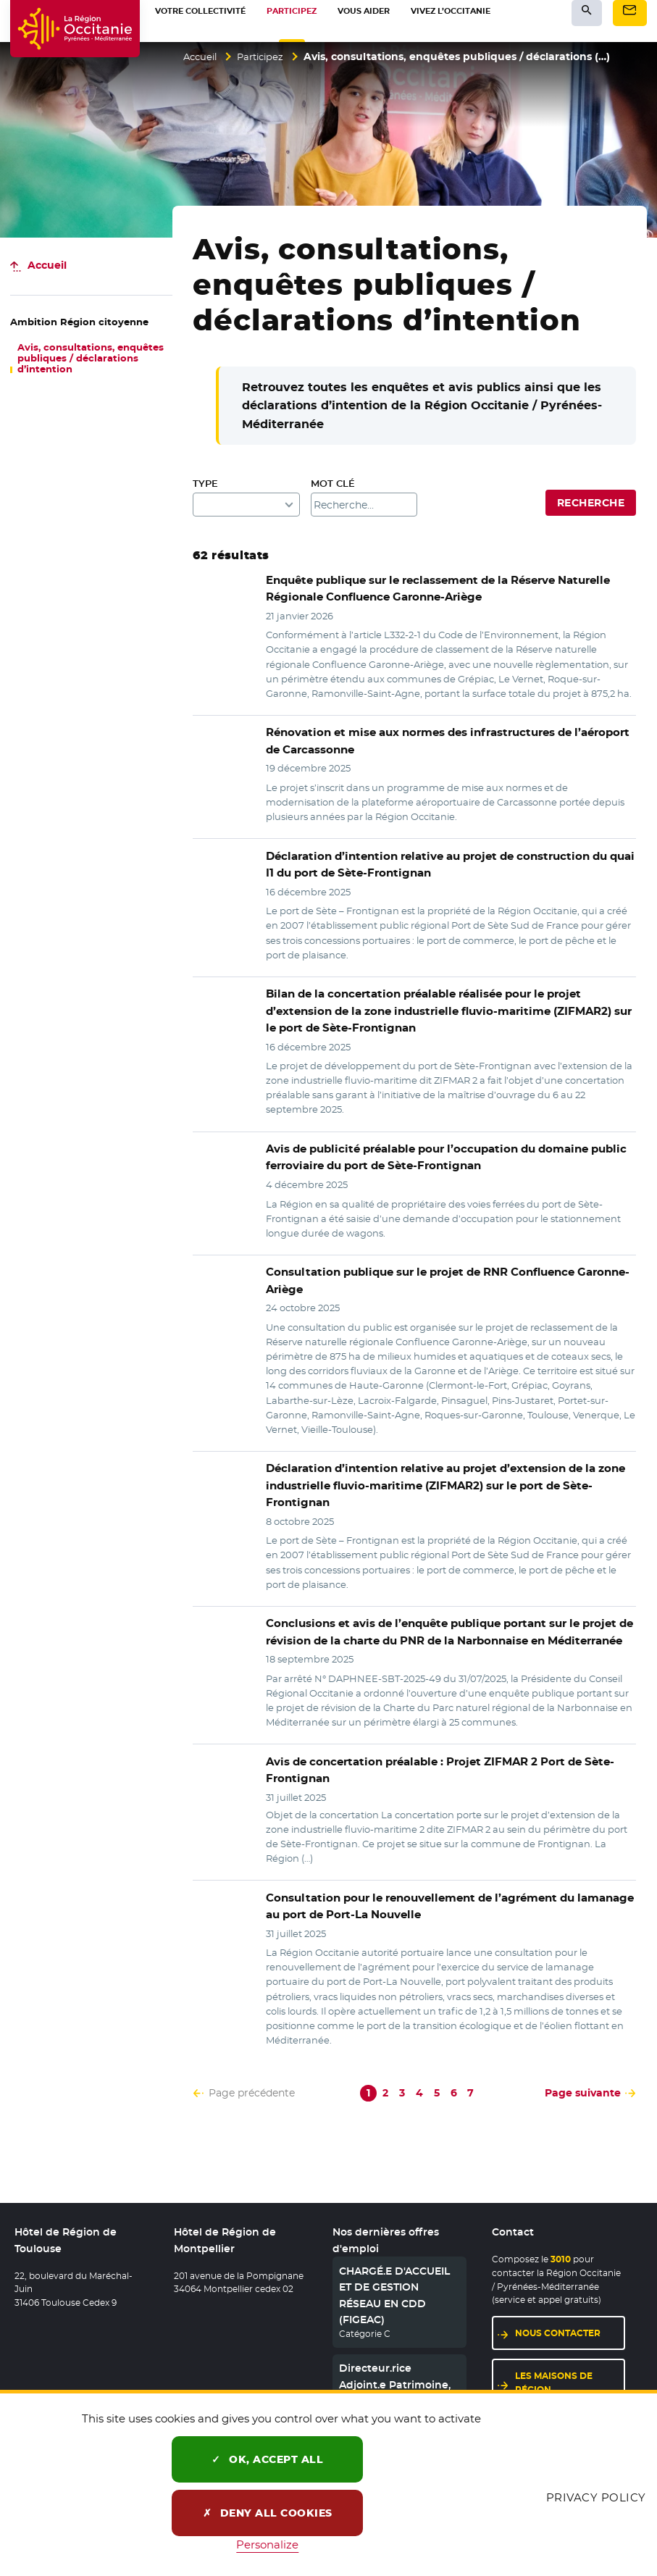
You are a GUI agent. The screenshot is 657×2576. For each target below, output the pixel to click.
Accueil (201, 56)
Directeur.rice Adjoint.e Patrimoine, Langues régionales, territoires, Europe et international (395, 2380)
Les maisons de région (554, 2361)
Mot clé (333, 483)
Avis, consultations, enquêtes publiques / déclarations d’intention (90, 358)
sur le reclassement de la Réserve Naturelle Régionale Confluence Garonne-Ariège (430, 588)
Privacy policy (596, 2497)
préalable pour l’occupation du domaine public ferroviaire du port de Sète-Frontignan (437, 1155)
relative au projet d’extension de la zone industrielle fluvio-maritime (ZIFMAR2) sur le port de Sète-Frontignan (449, 1474)
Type (205, 483)
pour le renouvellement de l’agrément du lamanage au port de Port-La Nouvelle (450, 1885)
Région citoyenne (79, 322)
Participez (265, 56)
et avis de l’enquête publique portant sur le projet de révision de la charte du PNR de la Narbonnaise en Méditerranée (441, 1612)
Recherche (590, 503)
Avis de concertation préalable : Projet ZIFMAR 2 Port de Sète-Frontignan (430, 1749)
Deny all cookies (267, 2512)
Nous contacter (557, 2311)
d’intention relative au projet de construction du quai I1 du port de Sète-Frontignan (446, 864)
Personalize (267, 2544)
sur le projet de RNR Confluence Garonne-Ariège (439, 1278)
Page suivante (583, 2071)
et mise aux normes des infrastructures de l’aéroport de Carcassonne (446, 741)
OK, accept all (267, 2459)
